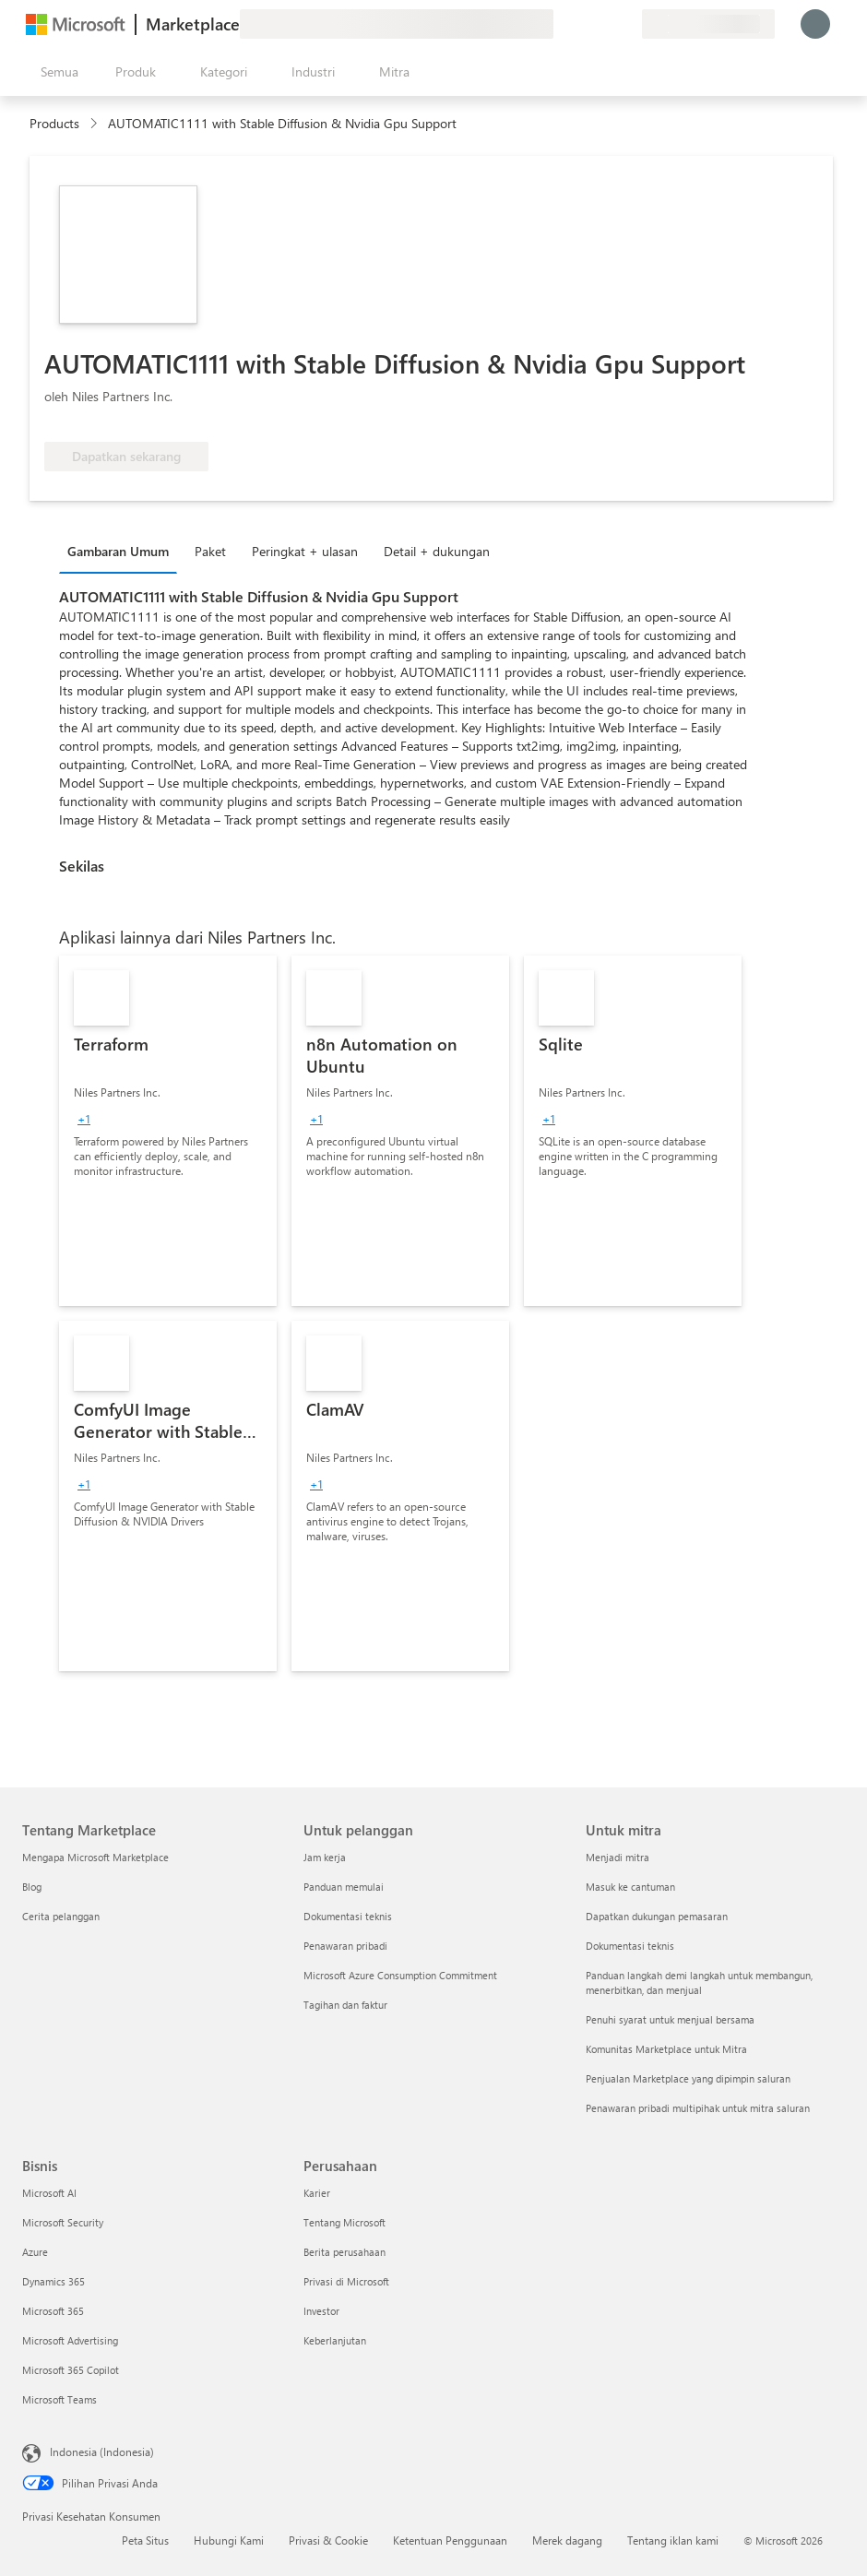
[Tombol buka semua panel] (56, 72)
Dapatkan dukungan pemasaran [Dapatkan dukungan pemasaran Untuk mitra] (657, 1916)
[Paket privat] (627, 24)
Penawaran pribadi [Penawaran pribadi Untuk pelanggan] (345, 1946)
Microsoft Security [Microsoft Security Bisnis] (62, 2222)
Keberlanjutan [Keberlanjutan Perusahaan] (334, 2340)
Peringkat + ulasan (305, 551)
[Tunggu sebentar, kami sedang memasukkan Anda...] (815, 24)
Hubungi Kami (229, 2540)
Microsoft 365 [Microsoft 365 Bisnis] (53, 2311)
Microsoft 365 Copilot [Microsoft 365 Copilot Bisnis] (70, 2370)
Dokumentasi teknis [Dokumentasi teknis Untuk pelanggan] (347, 1916)
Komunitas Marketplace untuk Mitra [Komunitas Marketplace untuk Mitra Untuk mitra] (666, 2049)
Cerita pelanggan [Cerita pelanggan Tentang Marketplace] (61, 1916)
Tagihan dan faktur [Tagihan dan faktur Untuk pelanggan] (345, 2005)
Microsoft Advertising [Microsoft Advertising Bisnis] (70, 2340)
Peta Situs (145, 2540)
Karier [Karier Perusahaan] (316, 2193)
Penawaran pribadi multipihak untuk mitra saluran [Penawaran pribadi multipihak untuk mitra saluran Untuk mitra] (698, 2108)
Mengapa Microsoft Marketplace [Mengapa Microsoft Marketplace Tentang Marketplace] (95, 1857)
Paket (210, 551)
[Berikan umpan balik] (560, 24)
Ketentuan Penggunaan (450, 2540)
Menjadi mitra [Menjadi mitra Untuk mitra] (617, 1857)
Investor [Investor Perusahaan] (321, 2311)
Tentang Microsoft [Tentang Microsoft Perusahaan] (344, 2222)
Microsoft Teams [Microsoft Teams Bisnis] (59, 2399)
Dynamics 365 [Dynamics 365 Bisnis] (53, 2281)
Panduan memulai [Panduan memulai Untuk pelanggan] (343, 1886)
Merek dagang (567, 2540)
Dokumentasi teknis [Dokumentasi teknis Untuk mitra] (630, 1946)
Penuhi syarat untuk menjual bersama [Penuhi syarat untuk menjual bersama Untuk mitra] (670, 2019)
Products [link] (54, 123)
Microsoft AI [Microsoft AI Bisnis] (49, 2193)
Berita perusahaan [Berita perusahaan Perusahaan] (344, 2252)
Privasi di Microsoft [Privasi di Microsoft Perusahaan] (346, 2281)
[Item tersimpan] (605, 24)
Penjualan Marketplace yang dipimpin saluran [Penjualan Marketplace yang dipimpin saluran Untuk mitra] (688, 2078)
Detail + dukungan (437, 551)
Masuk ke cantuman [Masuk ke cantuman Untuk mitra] (630, 1886)
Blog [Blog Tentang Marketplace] (32, 1886)
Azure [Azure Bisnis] (35, 2252)
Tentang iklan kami (673, 2540)
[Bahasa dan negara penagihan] (708, 24)
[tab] (122, 550)
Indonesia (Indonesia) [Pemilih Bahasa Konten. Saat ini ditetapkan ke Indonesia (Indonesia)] (102, 2451)
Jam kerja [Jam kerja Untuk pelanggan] (324, 1857)
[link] (168, 1131)
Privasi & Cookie (328, 2540)
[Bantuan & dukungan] (583, 24)
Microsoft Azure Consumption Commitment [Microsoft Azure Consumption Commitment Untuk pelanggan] (400, 1975)
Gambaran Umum (118, 551)
